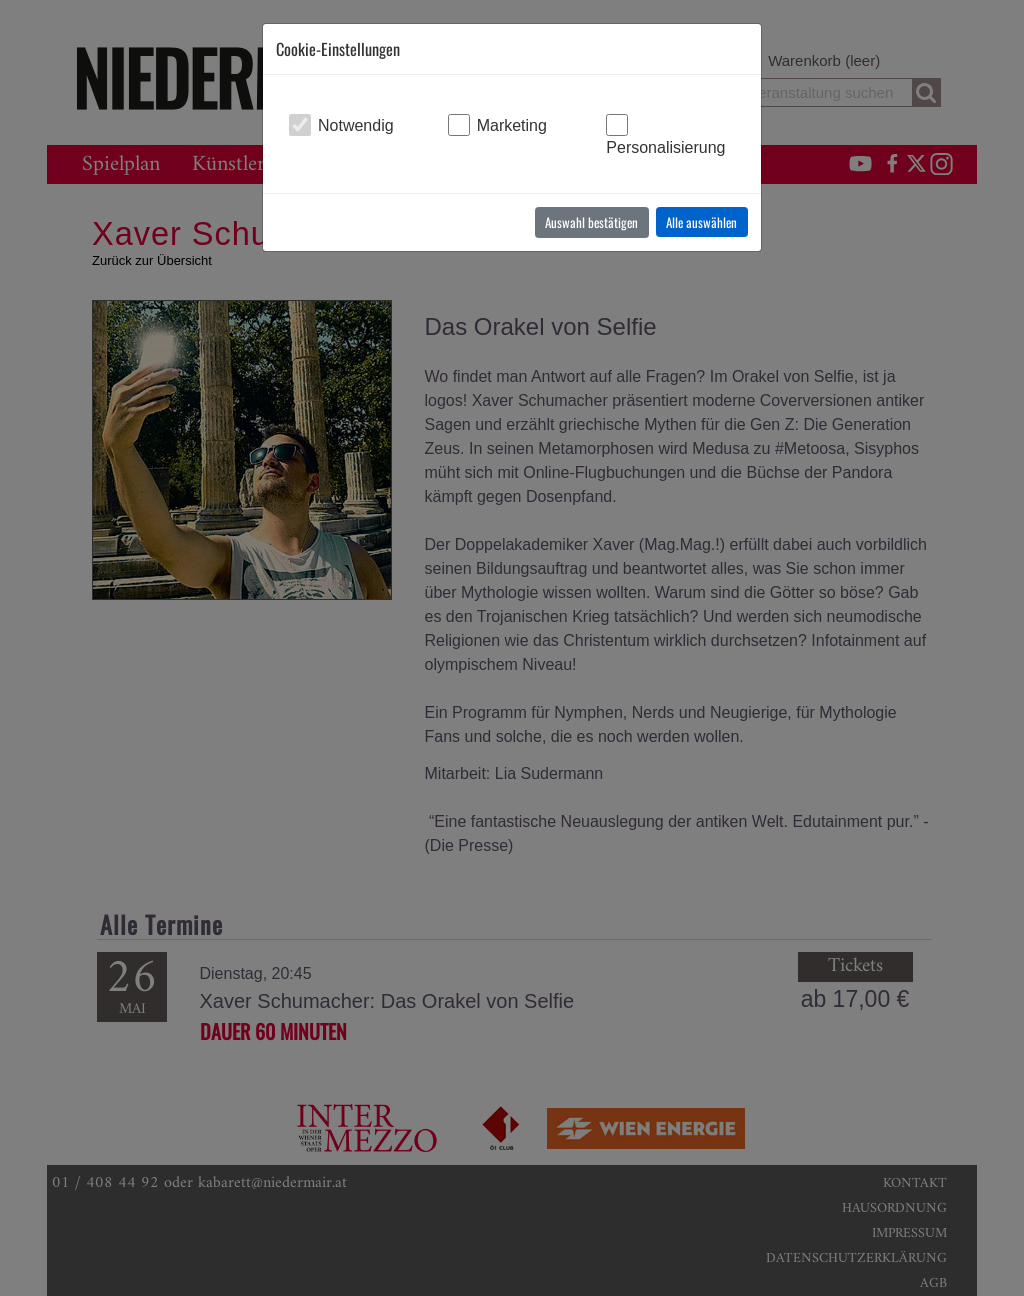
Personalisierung (665, 147)
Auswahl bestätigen (591, 222)
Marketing (512, 125)
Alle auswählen (701, 222)
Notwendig (356, 125)
